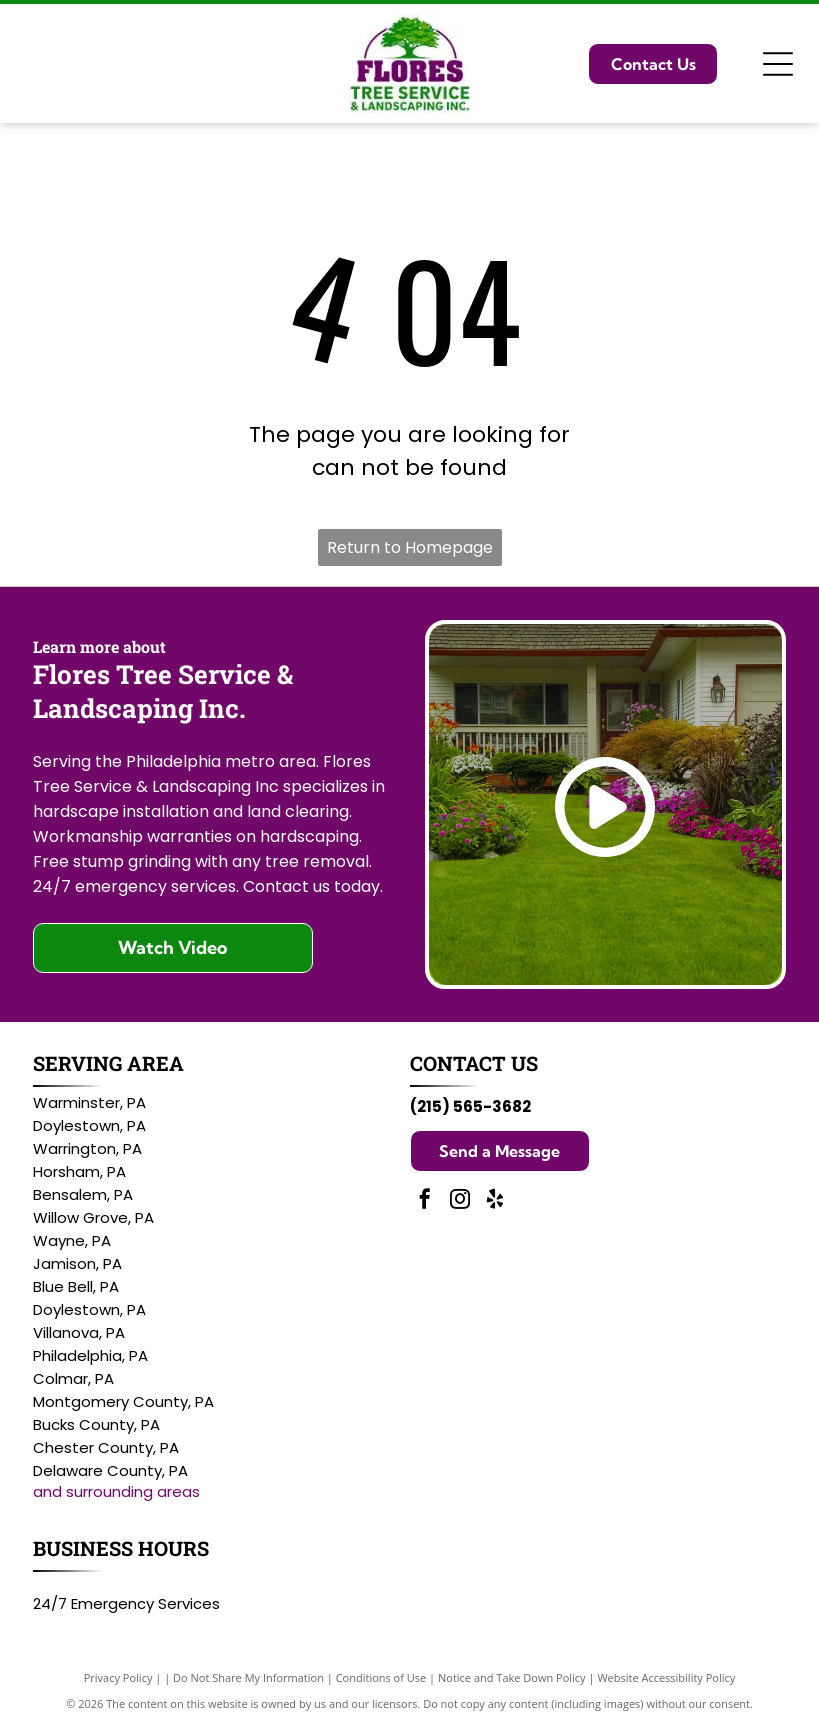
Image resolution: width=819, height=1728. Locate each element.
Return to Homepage (410, 547)
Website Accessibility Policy (666, 1677)
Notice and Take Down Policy (512, 1677)
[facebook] (425, 1201)
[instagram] (460, 1201)
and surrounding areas (116, 1491)
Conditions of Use (381, 1677)
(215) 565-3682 (470, 1106)
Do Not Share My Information (248, 1677)
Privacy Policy (118, 1677)
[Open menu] (778, 64)
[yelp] (495, 1201)
